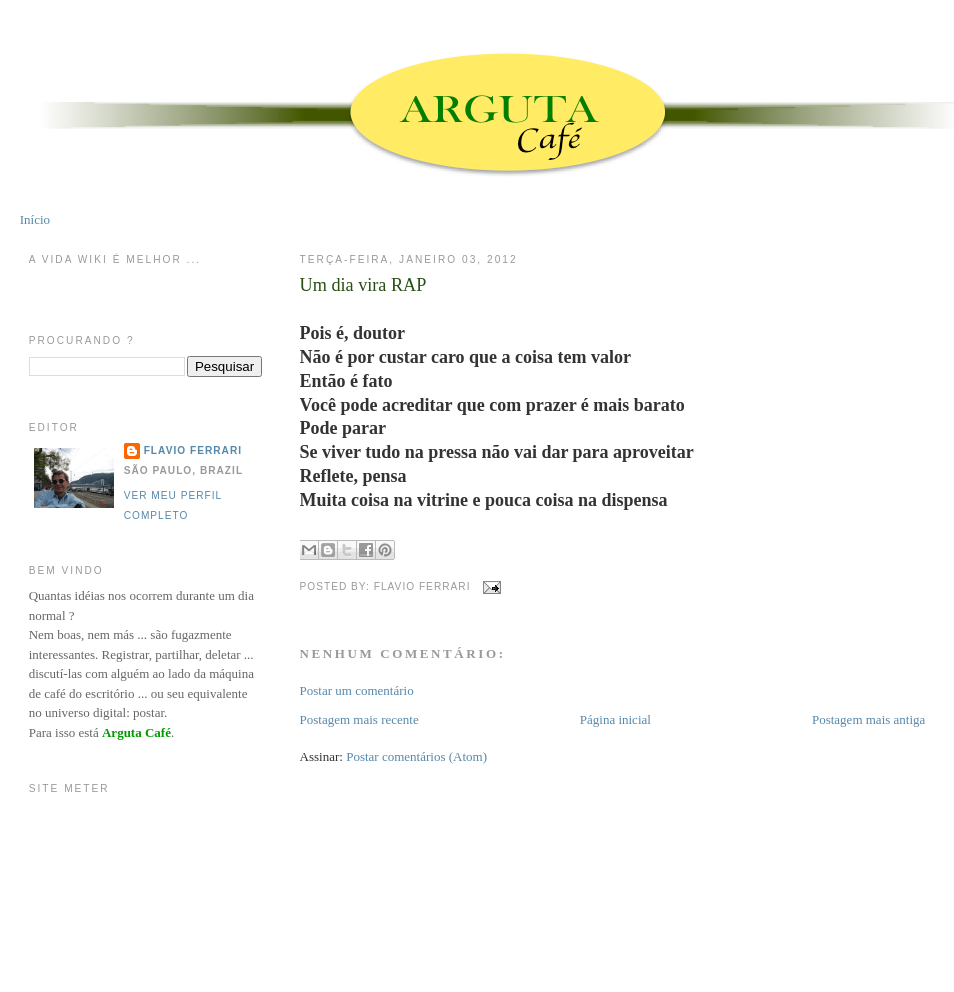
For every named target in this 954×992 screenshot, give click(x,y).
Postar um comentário (357, 690)
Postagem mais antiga (868, 719)
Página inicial (615, 719)
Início (35, 219)
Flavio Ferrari (193, 450)
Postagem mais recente (359, 719)
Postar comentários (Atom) (416, 756)
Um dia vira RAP (363, 285)
